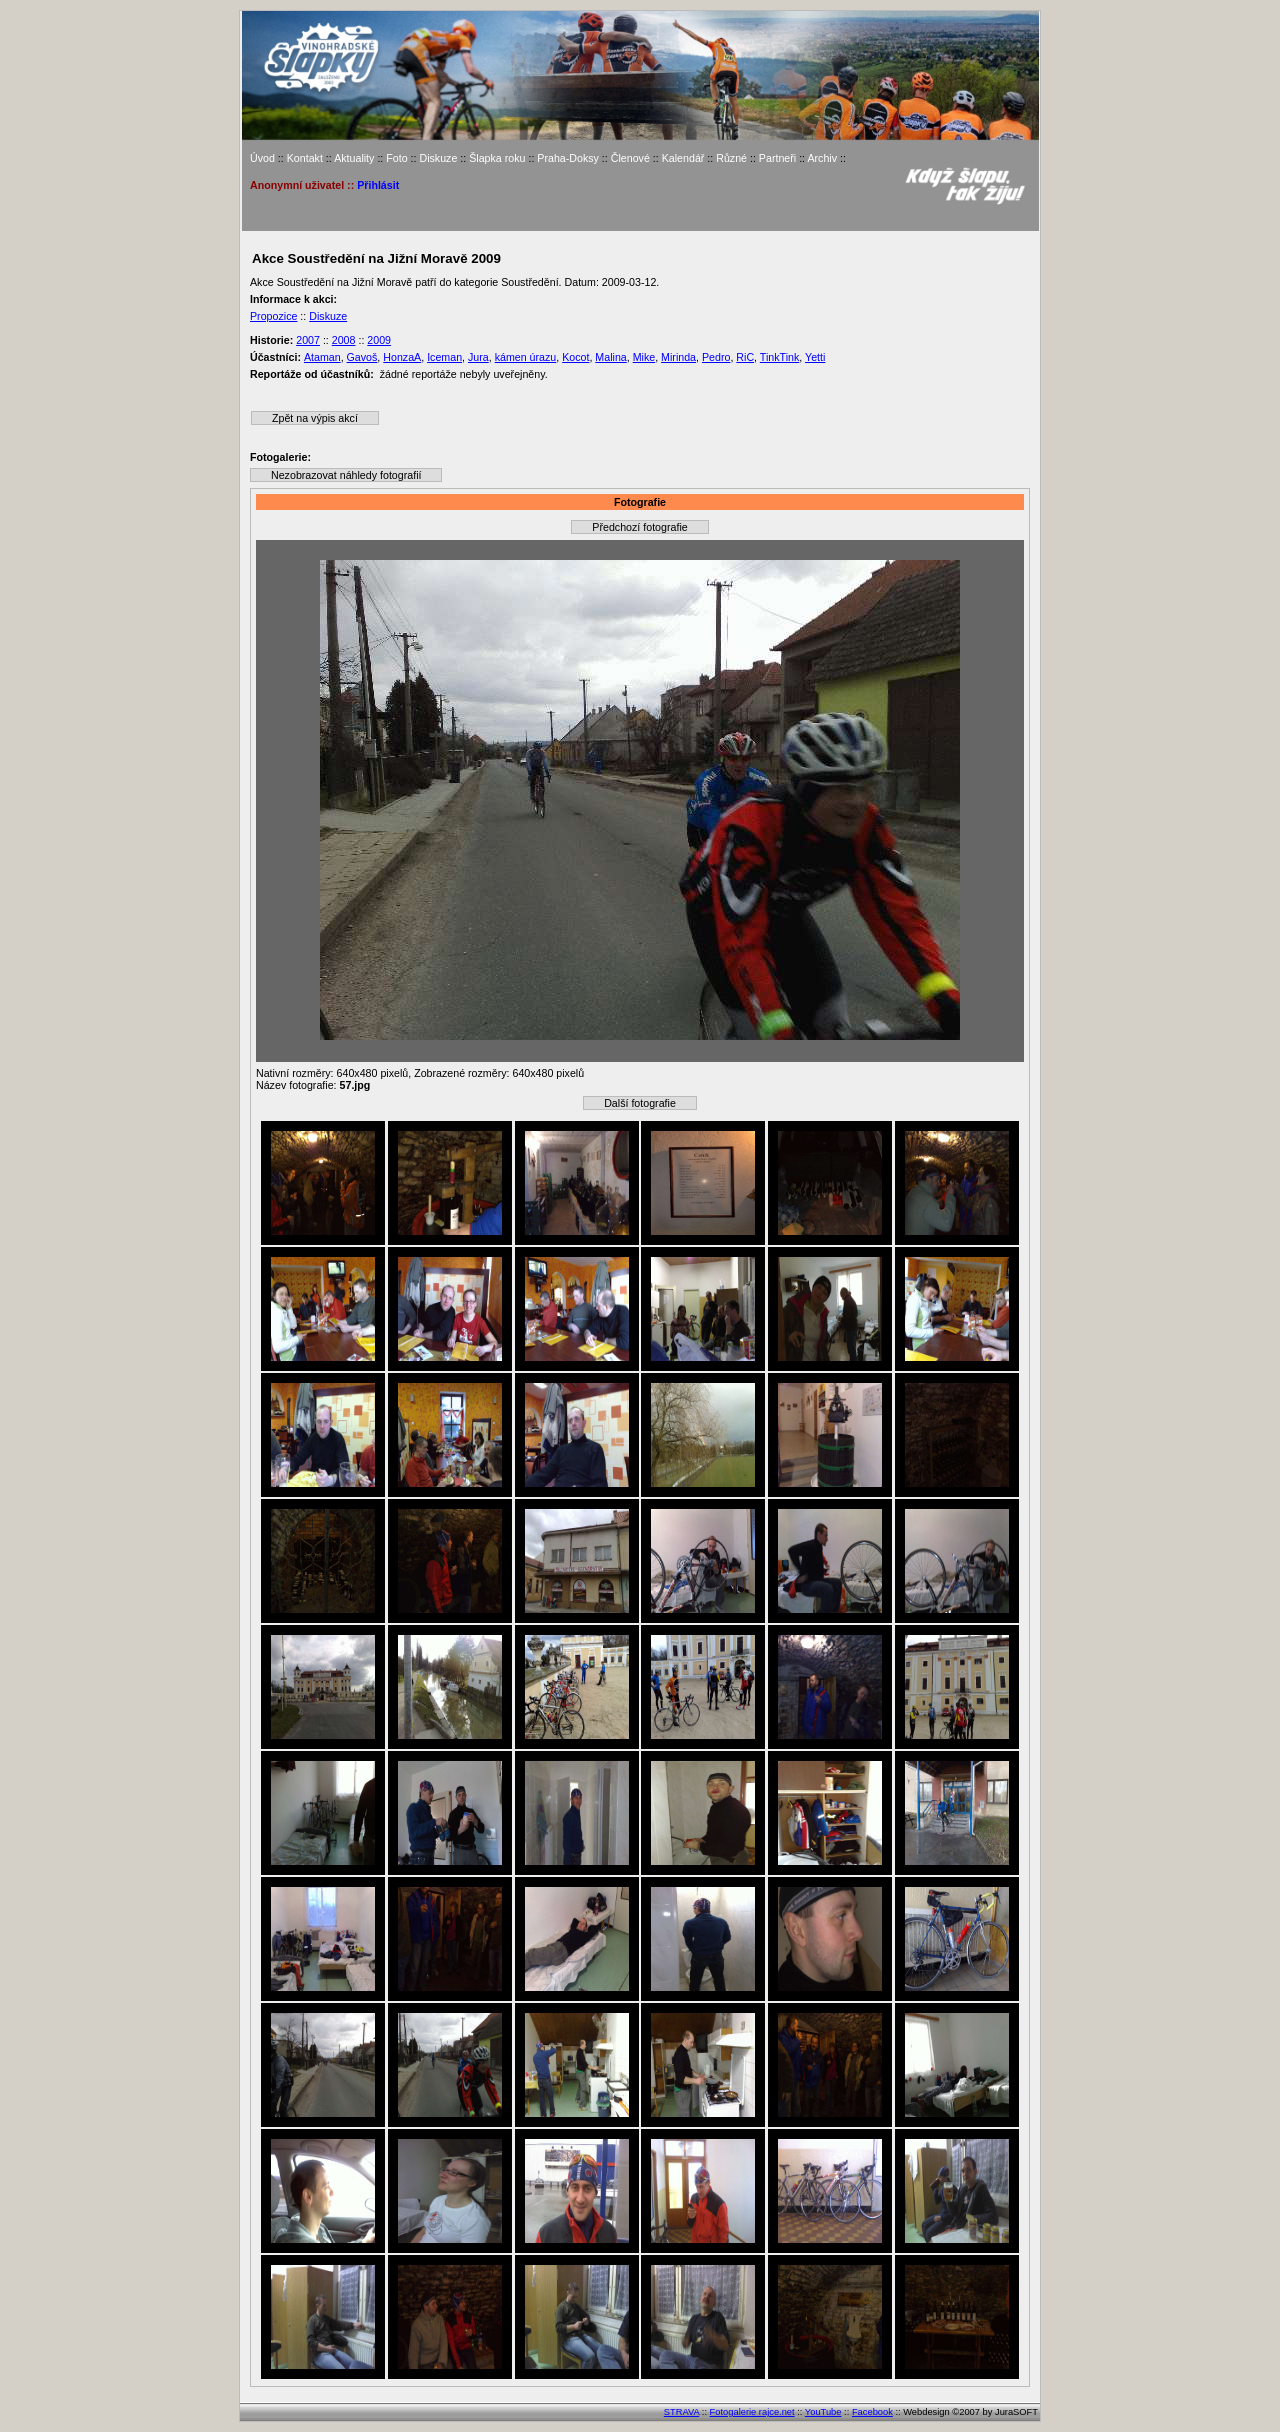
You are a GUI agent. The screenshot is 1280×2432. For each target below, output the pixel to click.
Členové (630, 158)
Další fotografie (640, 1103)
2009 (379, 340)
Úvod (262, 158)
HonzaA (402, 357)
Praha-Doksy (568, 158)
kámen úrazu (526, 357)
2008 (344, 340)
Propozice (273, 316)
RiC (745, 357)
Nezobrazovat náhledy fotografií (346, 475)
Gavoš (362, 357)
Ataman (322, 357)
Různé (731, 158)
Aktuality (354, 158)
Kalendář (683, 158)
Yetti (815, 357)
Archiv (822, 158)
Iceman (444, 357)
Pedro (716, 357)
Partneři (777, 158)
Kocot (575, 357)
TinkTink (779, 357)
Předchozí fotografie (639, 527)
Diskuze (438, 158)
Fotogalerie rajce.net (752, 2412)
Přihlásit (378, 185)
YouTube (823, 2412)
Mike (644, 357)
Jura (478, 357)
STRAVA (681, 2412)
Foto (396, 158)
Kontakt (305, 158)
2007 (308, 340)
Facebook (872, 2412)
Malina (610, 357)
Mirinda (678, 357)
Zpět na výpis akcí (315, 418)
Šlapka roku (497, 158)
